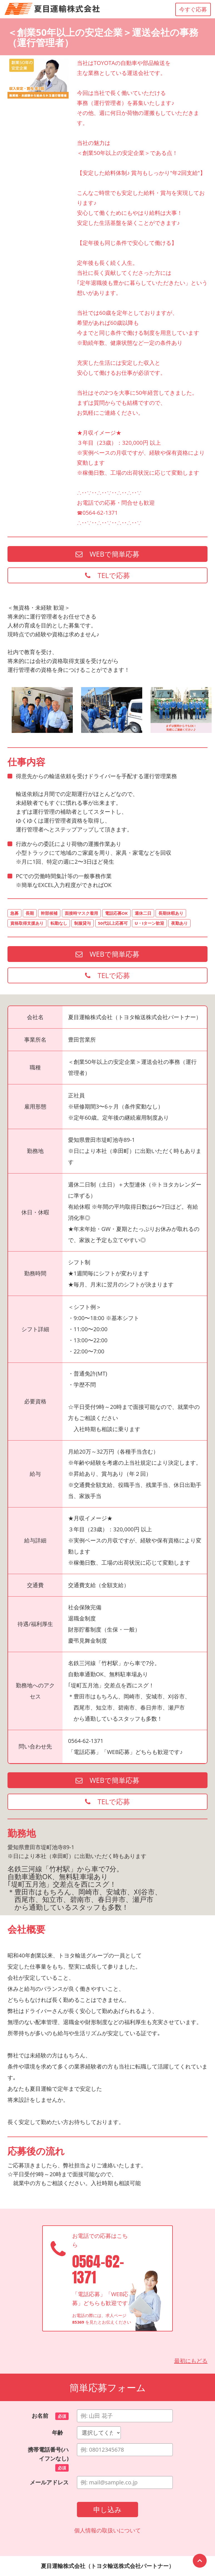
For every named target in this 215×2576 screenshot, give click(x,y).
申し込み (107, 2509)
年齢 (60, 2432)
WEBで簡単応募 (107, 554)
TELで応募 (107, 575)
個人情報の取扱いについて (107, 2530)
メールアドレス (49, 2482)
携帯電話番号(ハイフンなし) (48, 2459)
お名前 (50, 2416)
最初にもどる (191, 2360)
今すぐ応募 (193, 9)
